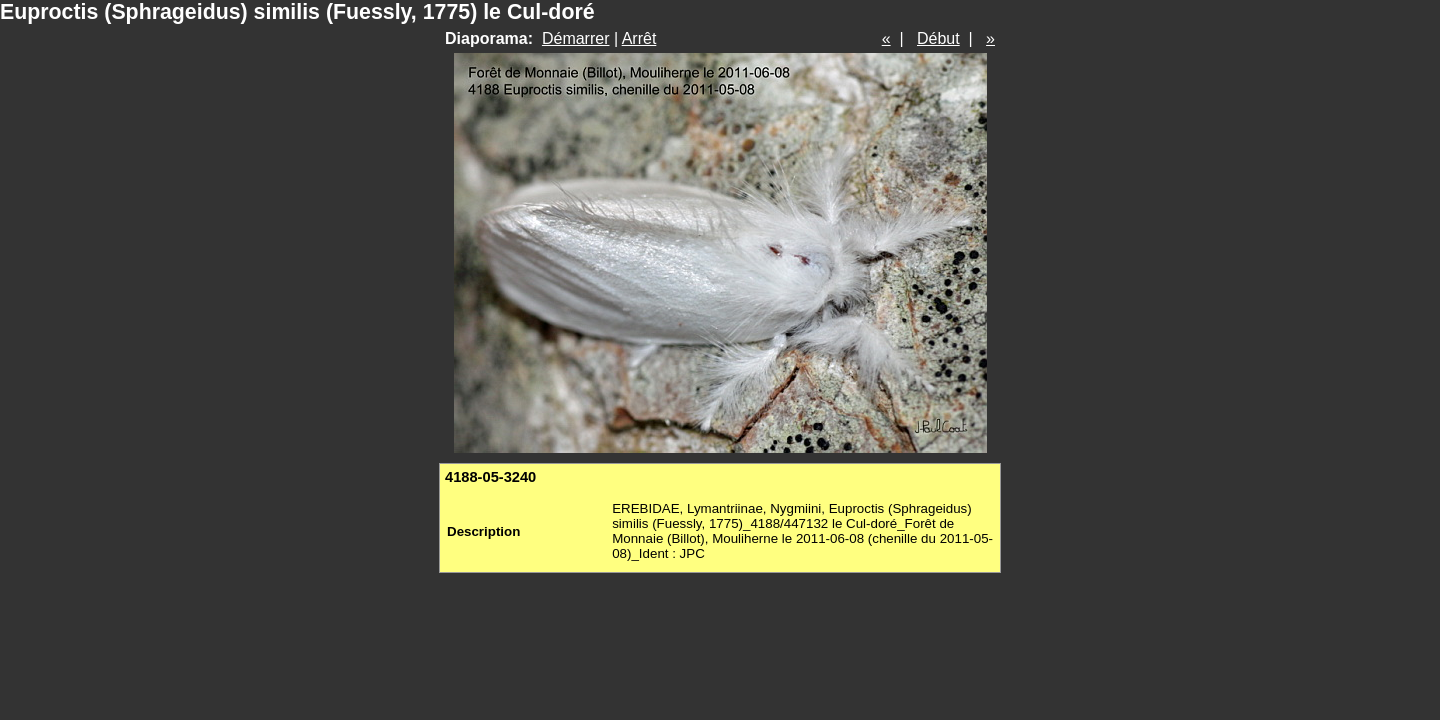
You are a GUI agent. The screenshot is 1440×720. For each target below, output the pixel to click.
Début (938, 38)
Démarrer (576, 38)
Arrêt (639, 38)
